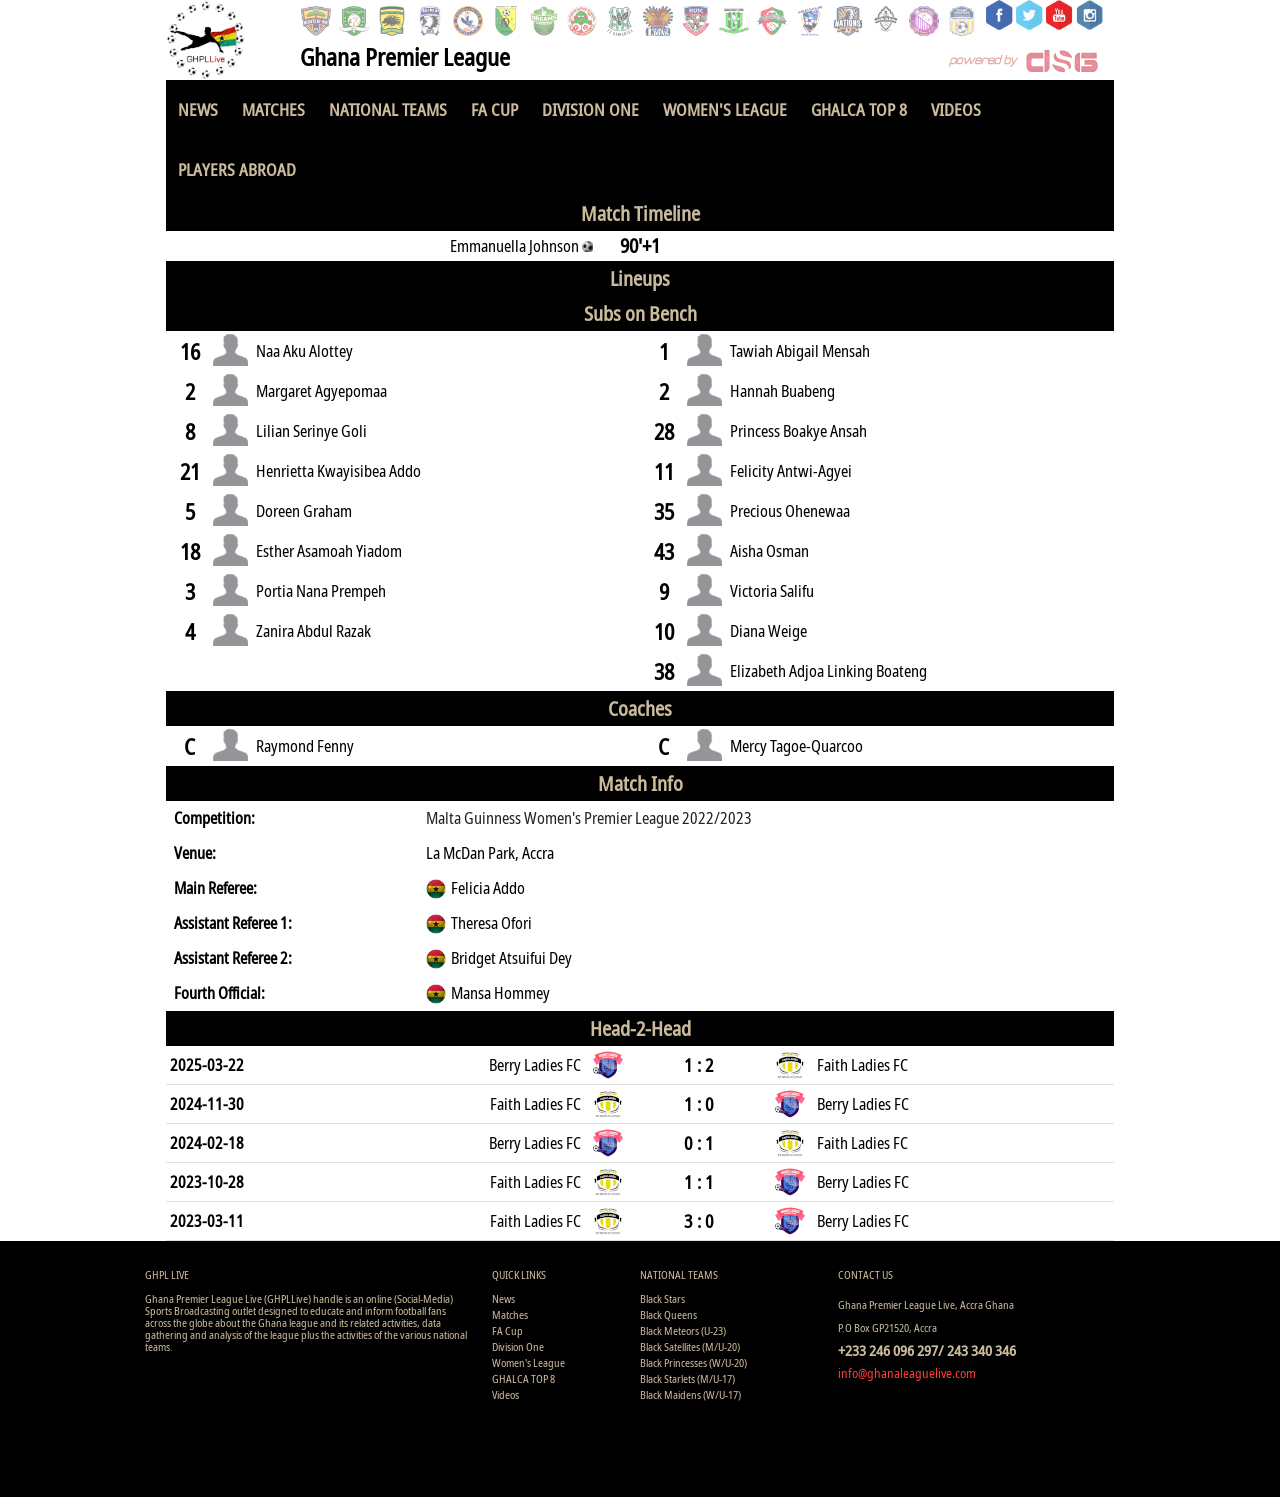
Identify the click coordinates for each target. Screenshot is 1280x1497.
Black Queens (668, 1314)
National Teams (388, 109)
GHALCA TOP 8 (859, 109)
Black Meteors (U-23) (683, 1330)
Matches (273, 109)
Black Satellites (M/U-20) (690, 1346)
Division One (590, 109)
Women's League (725, 109)
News (198, 109)
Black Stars (662, 1298)
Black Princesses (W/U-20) (693, 1362)
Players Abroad (237, 169)
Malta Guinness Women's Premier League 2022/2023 (589, 818)
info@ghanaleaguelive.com (907, 1373)
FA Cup (494, 109)
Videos (956, 109)
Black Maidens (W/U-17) (690, 1394)
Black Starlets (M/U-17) (687, 1378)
